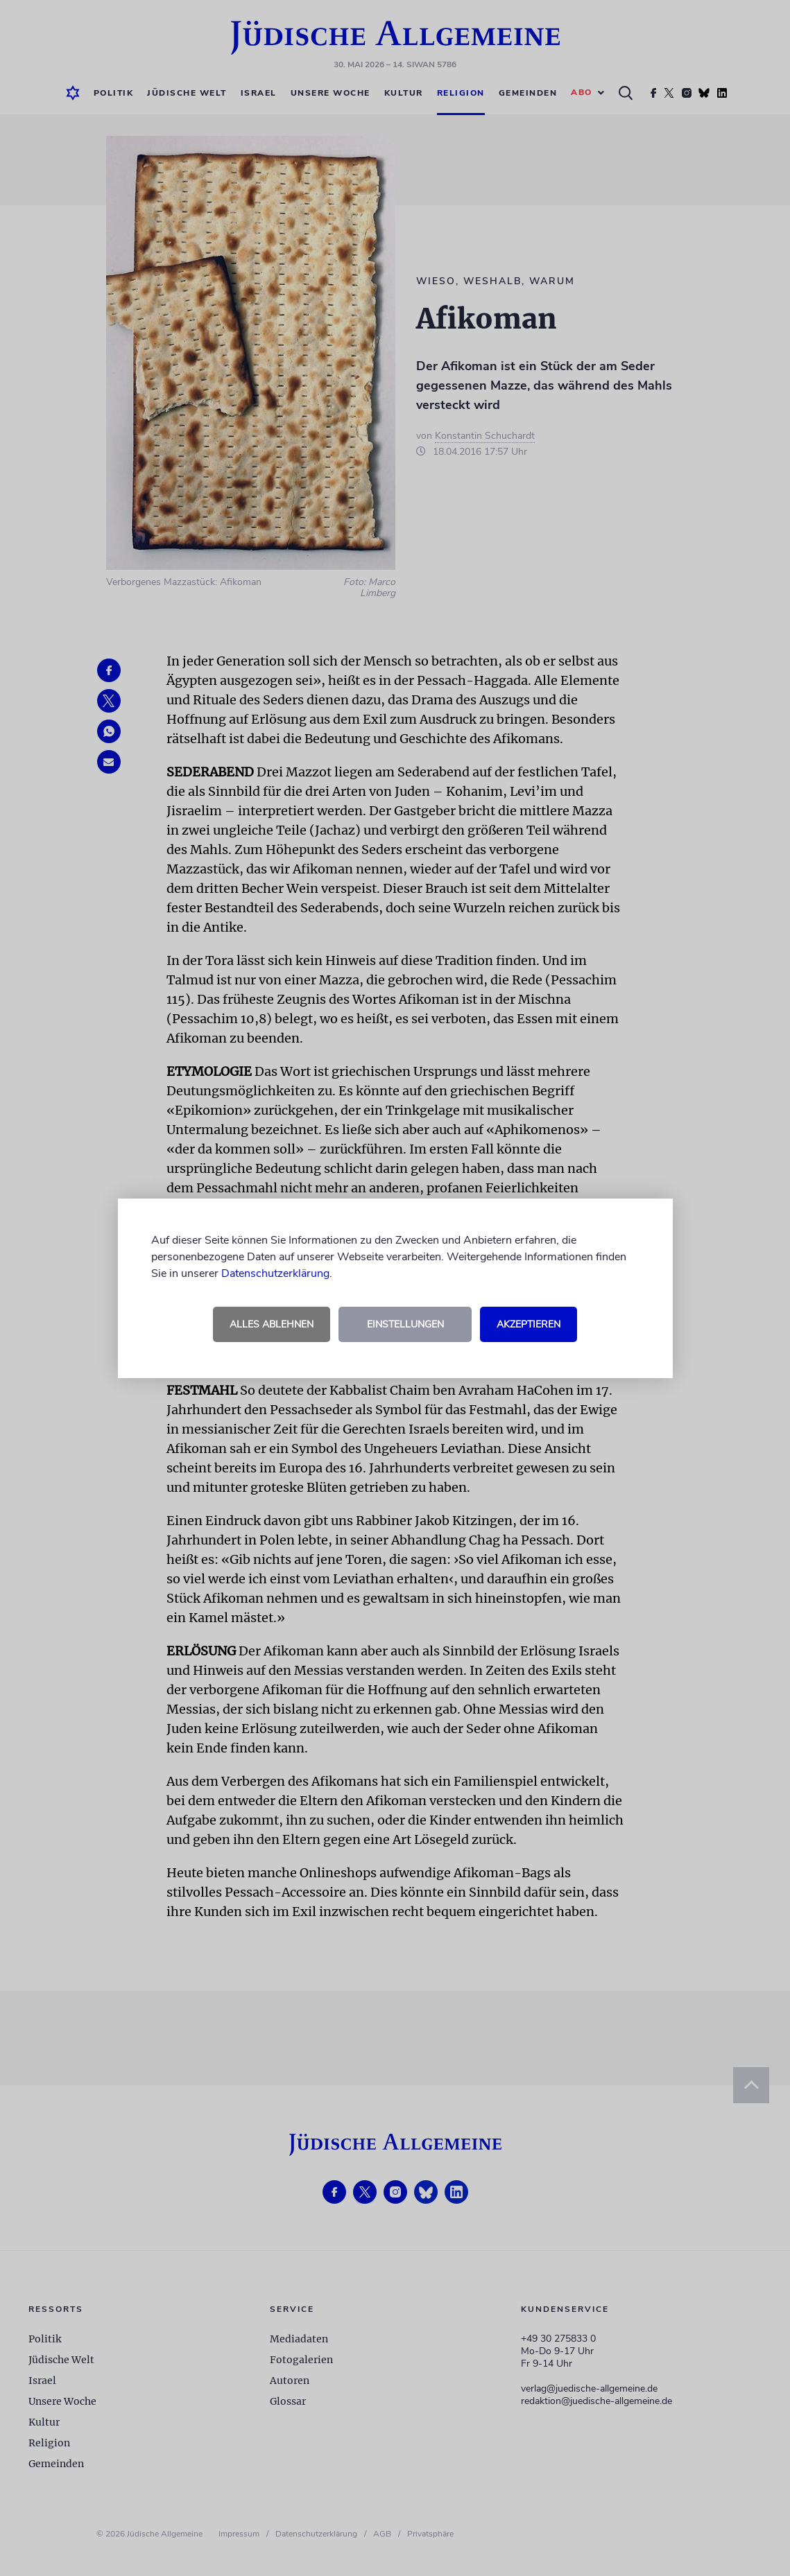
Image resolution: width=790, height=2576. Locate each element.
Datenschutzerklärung (275, 1273)
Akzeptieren (528, 1324)
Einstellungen (405, 1324)
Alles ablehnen (272, 1324)
